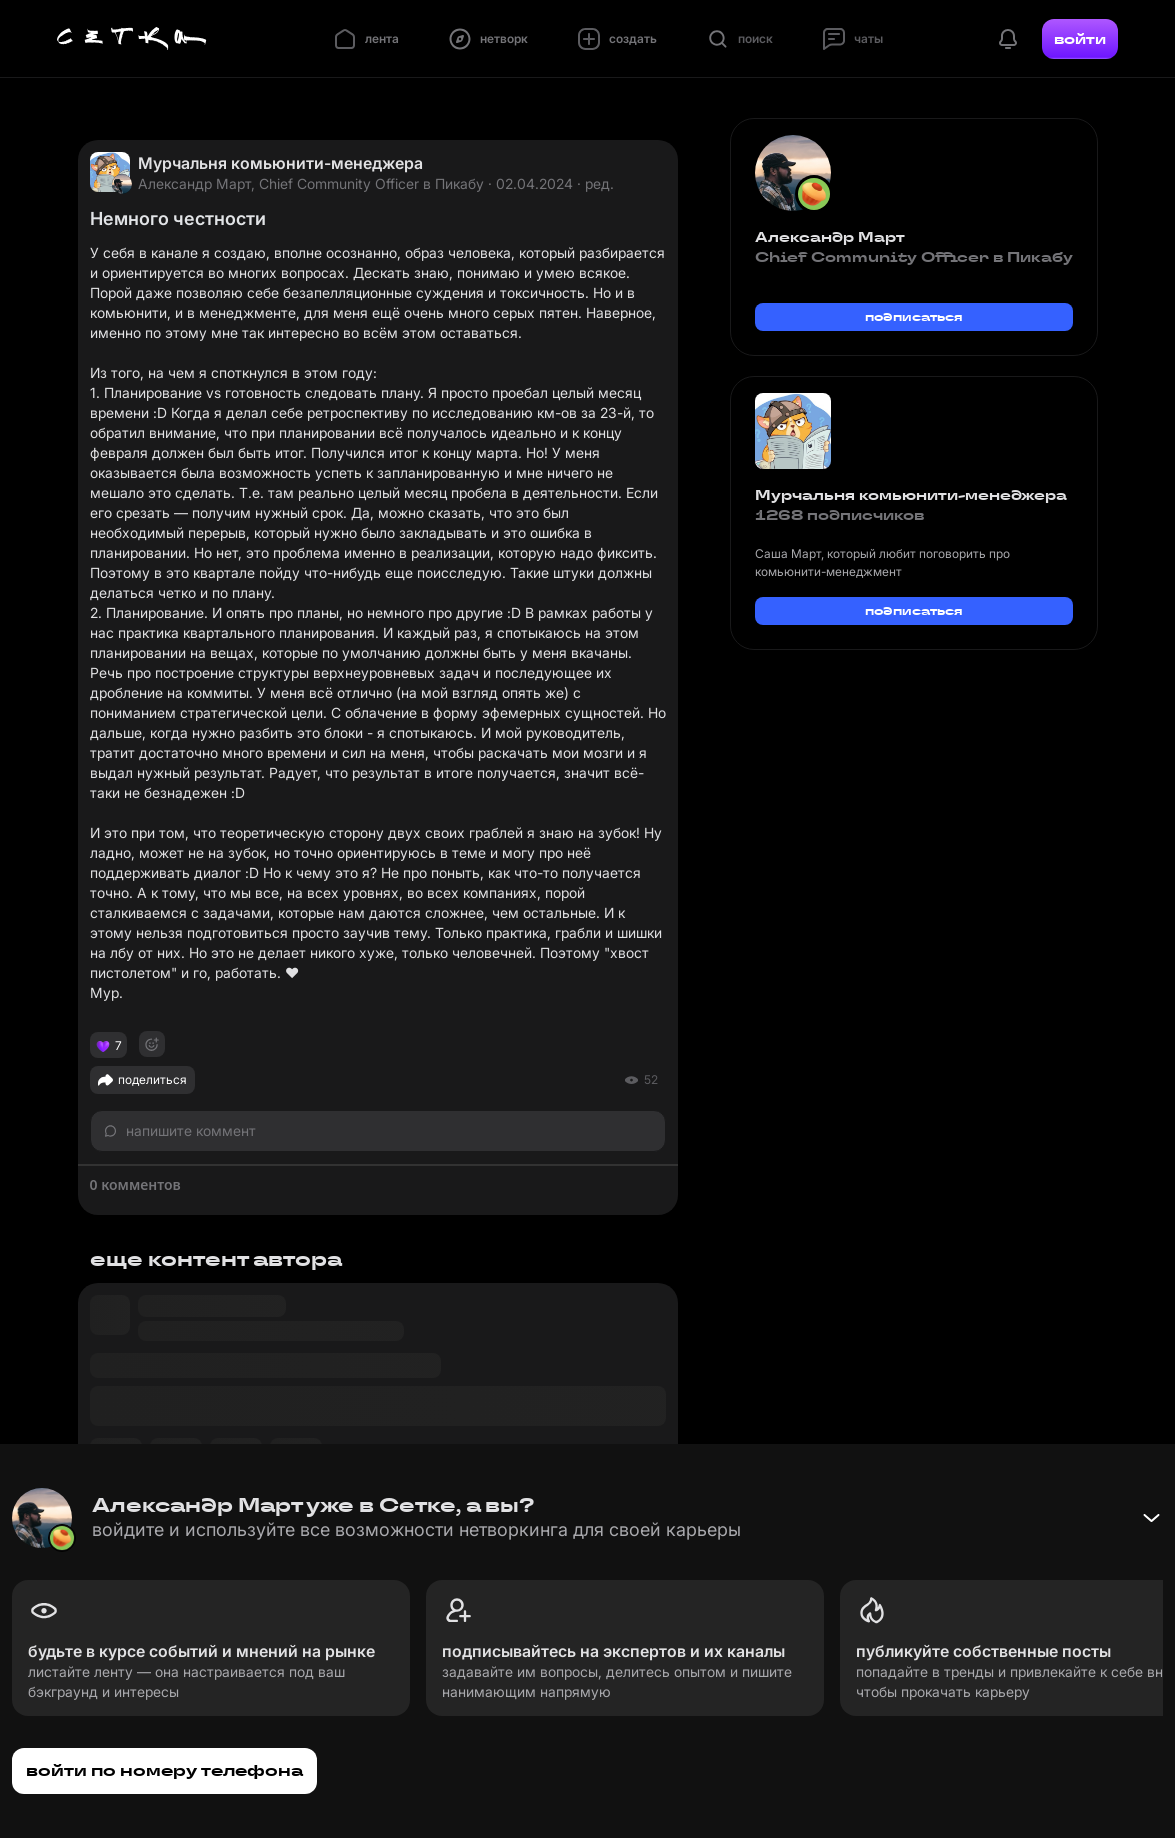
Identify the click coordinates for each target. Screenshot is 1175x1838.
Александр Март (830, 237)
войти (1080, 39)
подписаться (914, 316)
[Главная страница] (132, 39)
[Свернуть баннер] (1151, 1518)
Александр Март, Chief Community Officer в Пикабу (311, 183)
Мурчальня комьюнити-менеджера (280, 163)
